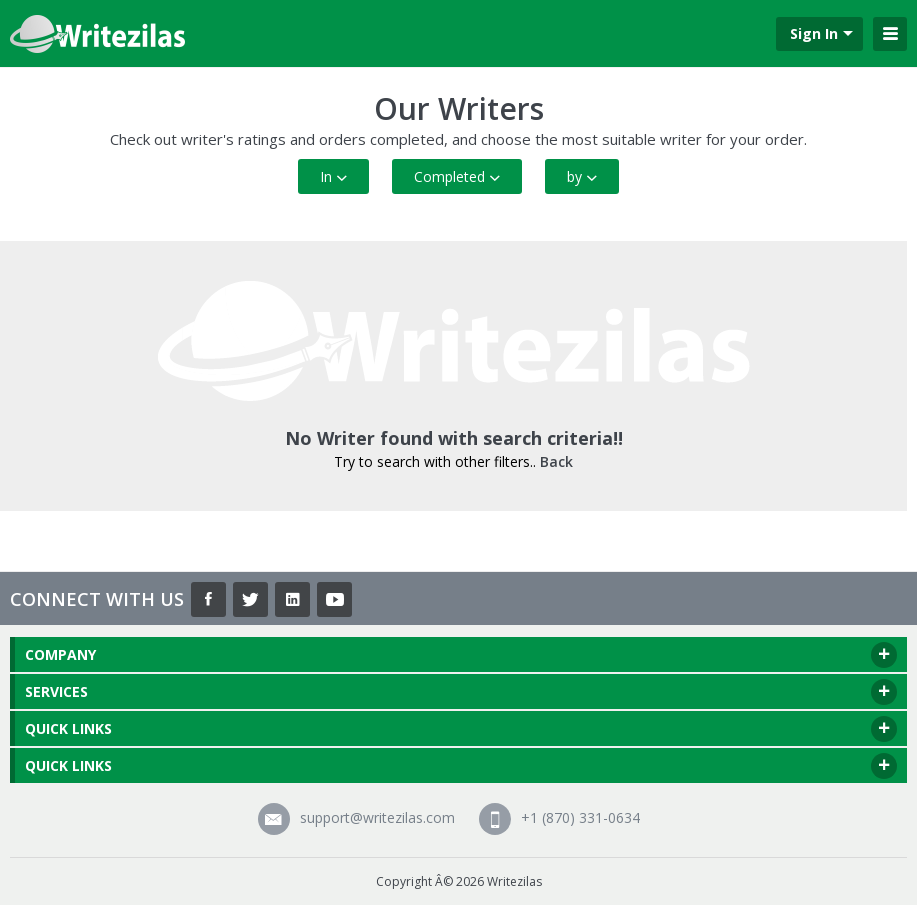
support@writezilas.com (356, 817)
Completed (457, 176)
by (582, 176)
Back (556, 461)
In (333, 176)
